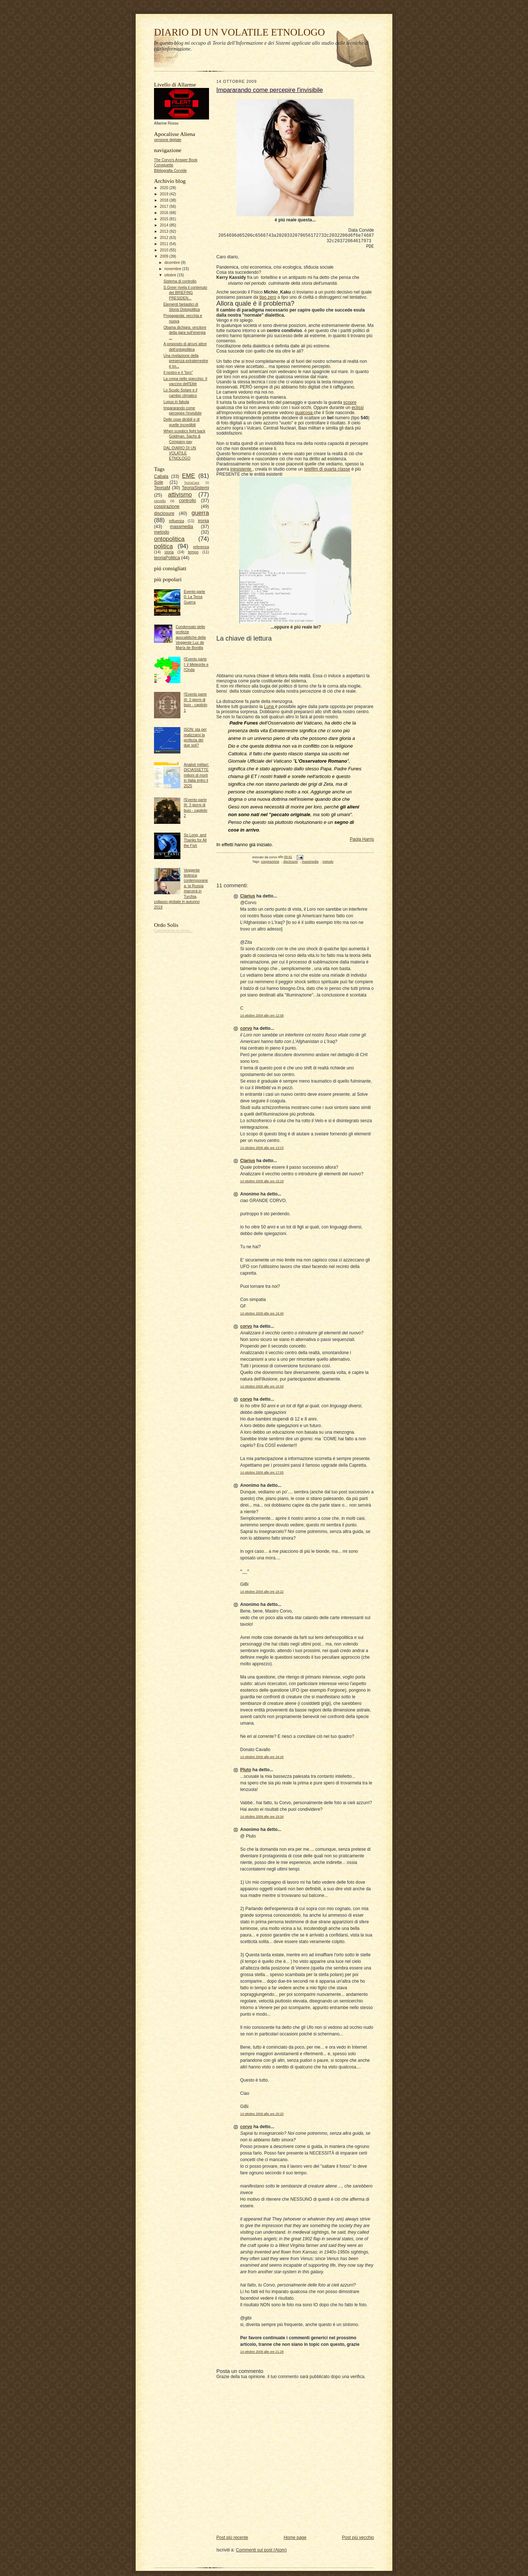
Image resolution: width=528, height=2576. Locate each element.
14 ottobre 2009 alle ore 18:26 (261, 1759)
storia (169, 552)
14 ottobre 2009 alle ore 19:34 (261, 1819)
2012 (164, 238)
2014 (164, 225)
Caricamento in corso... (173, 931)
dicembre (172, 263)
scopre (349, 404)
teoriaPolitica (167, 557)
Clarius (247, 898)
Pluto (245, 1772)
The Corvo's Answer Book (175, 160)
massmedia (181, 526)
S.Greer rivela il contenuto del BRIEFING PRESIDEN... (185, 292)
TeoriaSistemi (195, 487)
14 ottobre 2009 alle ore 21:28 (261, 2354)
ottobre (170, 275)
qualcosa (304, 414)
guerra (200, 512)
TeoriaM (162, 487)
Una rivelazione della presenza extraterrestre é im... (186, 361)
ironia (203, 520)
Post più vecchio (358, 2539)
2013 (164, 231)
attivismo (180, 494)
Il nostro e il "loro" (178, 373)
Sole (158, 482)
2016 (164, 213)
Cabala (161, 476)
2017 (164, 206)
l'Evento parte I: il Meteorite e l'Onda (196, 664)
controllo (187, 500)
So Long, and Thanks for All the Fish (195, 840)
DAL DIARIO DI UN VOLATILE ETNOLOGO (180, 453)
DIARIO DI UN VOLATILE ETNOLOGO (239, 32)
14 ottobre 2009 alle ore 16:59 (261, 1388)
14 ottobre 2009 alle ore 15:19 (261, 1183)
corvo (246, 1030)
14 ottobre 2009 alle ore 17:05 (261, 1475)
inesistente (241, 471)
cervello (160, 501)
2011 (164, 244)
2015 (164, 219)
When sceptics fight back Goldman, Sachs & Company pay (184, 436)
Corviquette (163, 165)
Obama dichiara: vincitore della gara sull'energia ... (185, 332)
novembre (173, 269)
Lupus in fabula (176, 402)
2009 (164, 256)
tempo (193, 552)
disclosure (164, 513)
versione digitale (168, 140)
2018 (164, 200)
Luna (269, 708)
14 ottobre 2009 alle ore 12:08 (261, 1018)
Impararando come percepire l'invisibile (269, 89)
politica (163, 546)
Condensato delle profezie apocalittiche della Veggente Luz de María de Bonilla (191, 637)
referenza (201, 547)
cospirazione (166, 506)
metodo (161, 532)
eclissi (358, 409)
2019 (164, 194)
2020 (164, 188)
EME (188, 475)
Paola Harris (362, 841)
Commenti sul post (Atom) (261, 2552)
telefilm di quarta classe (327, 471)
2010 (164, 250)
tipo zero (267, 299)
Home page (295, 2539)
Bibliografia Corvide (170, 171)
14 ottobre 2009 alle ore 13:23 (261, 1150)
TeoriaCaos (191, 482)
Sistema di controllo (180, 281)
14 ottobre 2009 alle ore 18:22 (261, 1594)
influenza (176, 521)
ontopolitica (169, 538)
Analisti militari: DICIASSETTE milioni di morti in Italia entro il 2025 (196, 775)
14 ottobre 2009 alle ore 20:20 (261, 2116)
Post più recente (232, 2539)
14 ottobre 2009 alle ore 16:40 (261, 1316)
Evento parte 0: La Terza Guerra (194, 597)
